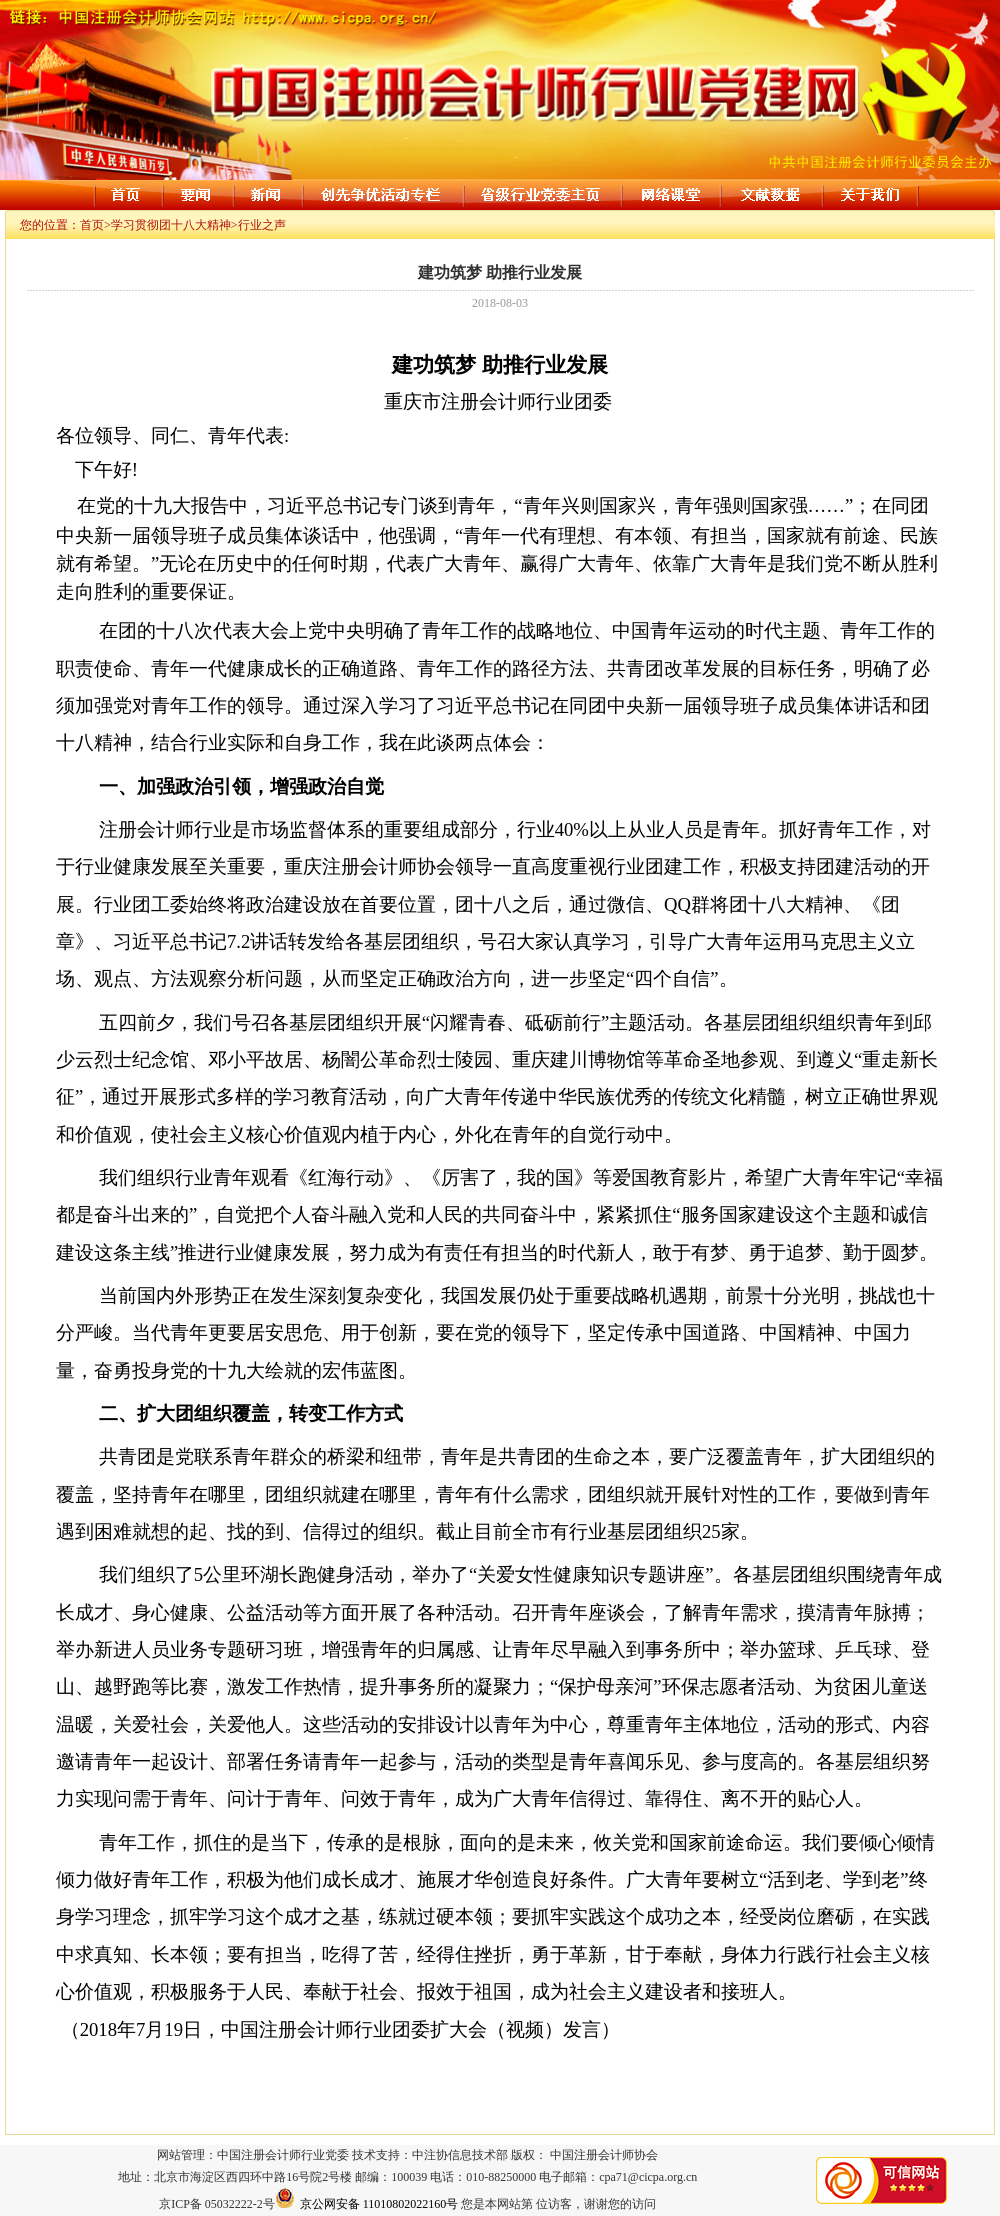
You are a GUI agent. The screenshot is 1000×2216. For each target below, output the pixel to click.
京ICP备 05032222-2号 (217, 2204)
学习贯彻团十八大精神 (171, 225)
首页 (92, 225)
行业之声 (262, 225)
